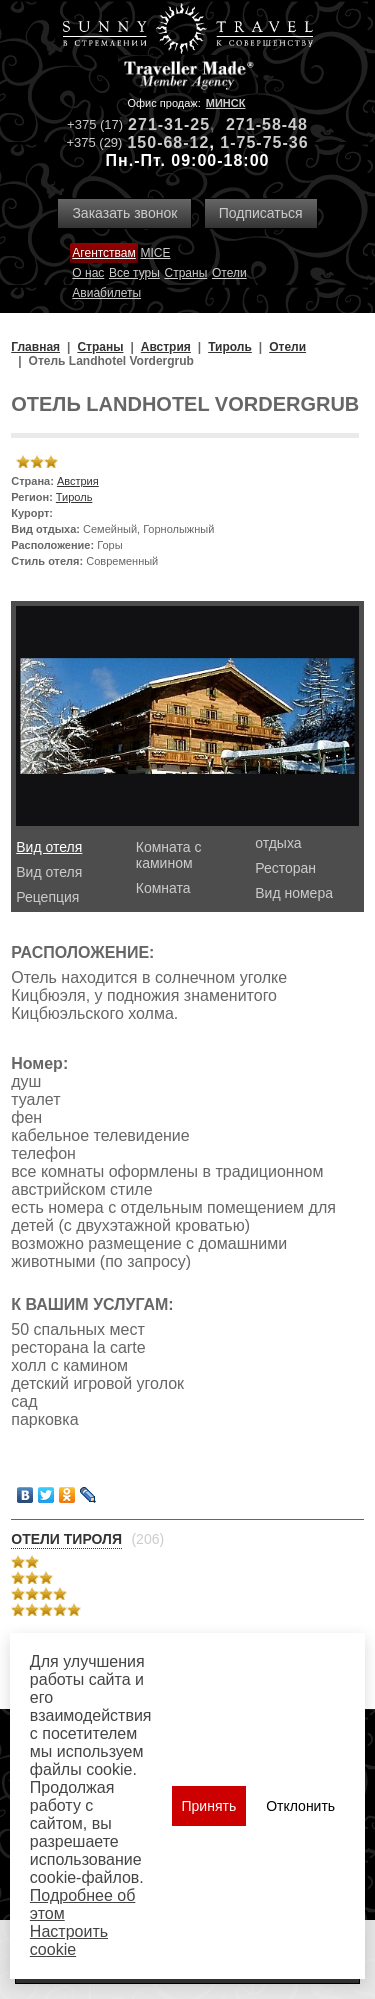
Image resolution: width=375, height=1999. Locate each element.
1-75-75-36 (264, 142)
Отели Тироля (66, 1539)
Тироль (74, 497)
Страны (186, 273)
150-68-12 (168, 142)
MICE (155, 253)
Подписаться (261, 213)
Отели (229, 273)
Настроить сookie (69, 1940)
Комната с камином (169, 855)
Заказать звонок (124, 213)
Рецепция (47, 897)
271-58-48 (267, 124)
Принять (209, 1806)
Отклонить (300, 1806)
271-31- (159, 124)
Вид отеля (49, 847)
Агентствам (103, 253)
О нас (88, 273)
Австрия (78, 481)
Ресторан (285, 868)
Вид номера (294, 893)
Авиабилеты (106, 293)
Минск (226, 103)
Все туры (134, 273)
